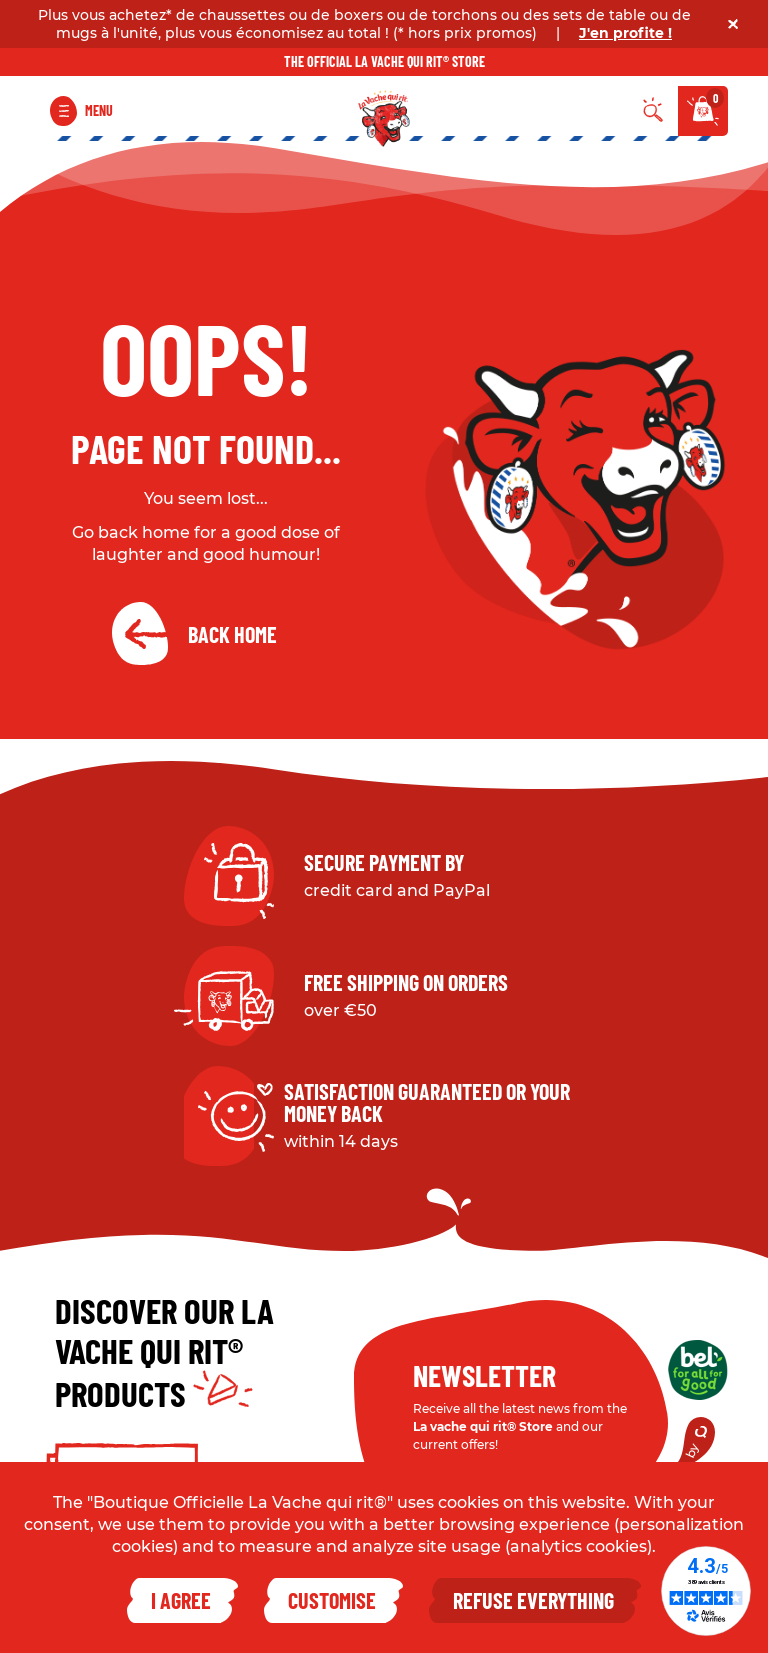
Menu (99, 110)
